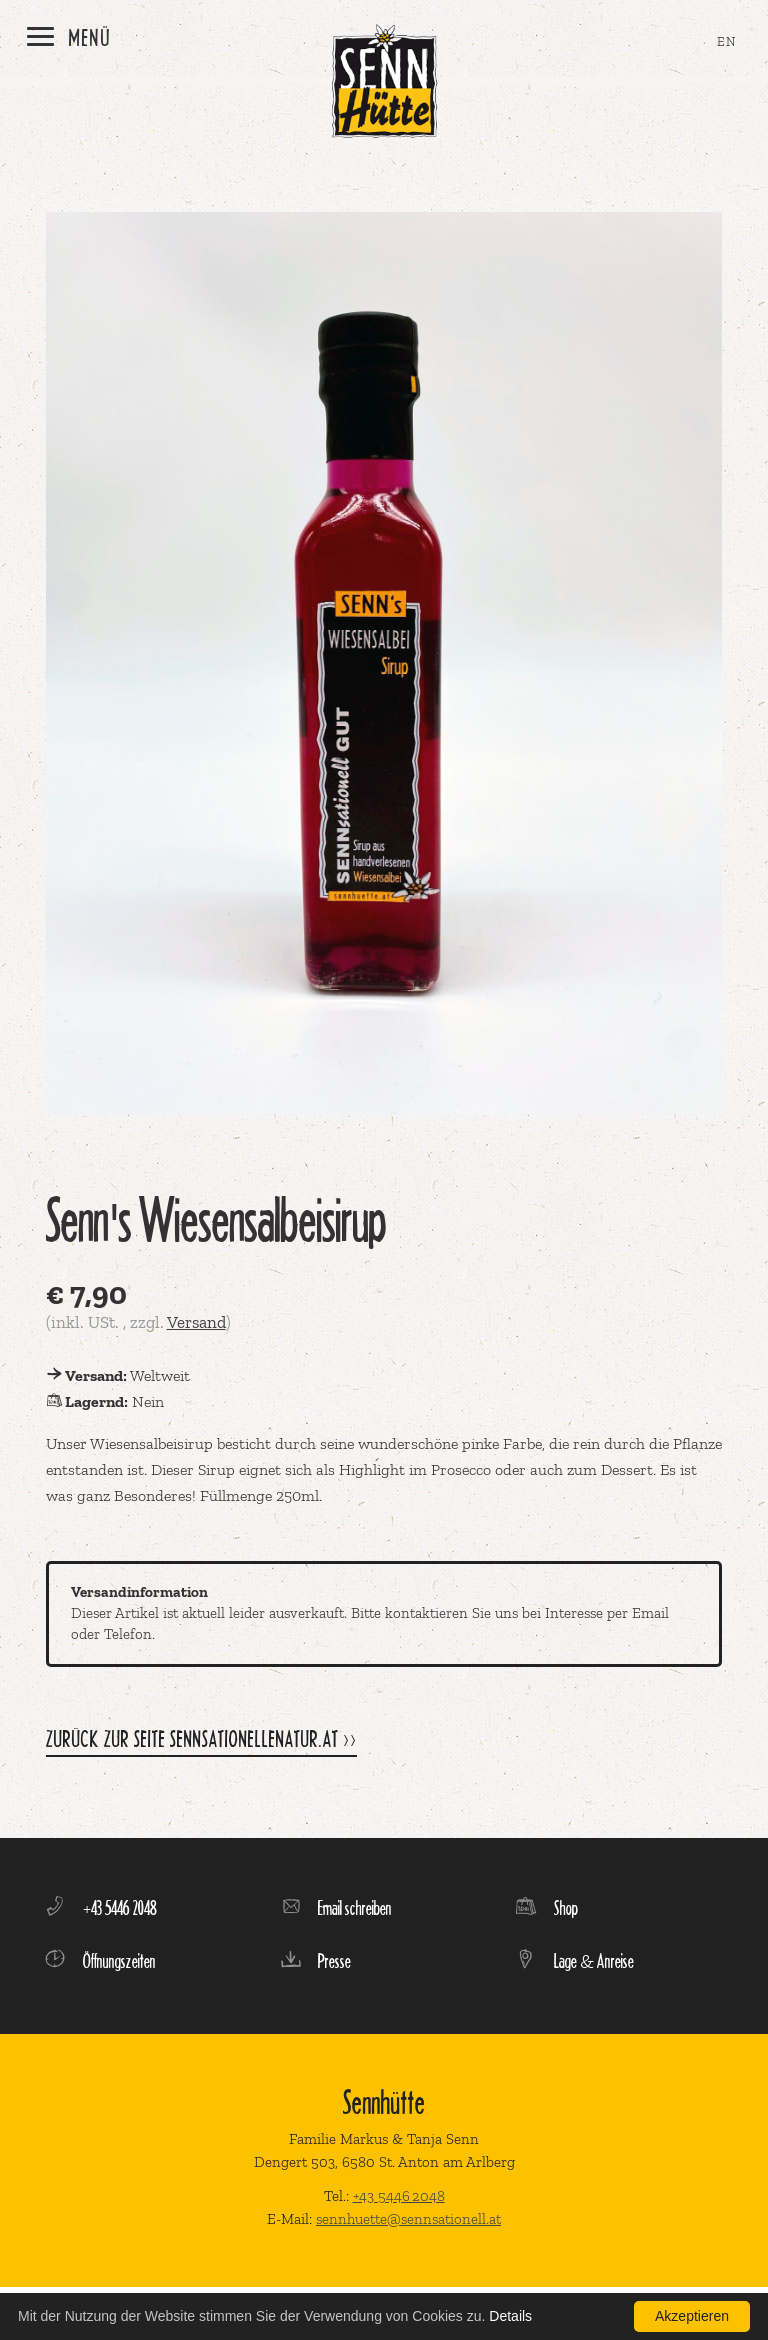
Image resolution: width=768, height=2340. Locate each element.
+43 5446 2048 (399, 2196)
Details (510, 2316)
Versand (196, 1322)
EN (727, 41)
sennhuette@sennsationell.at (408, 2219)
